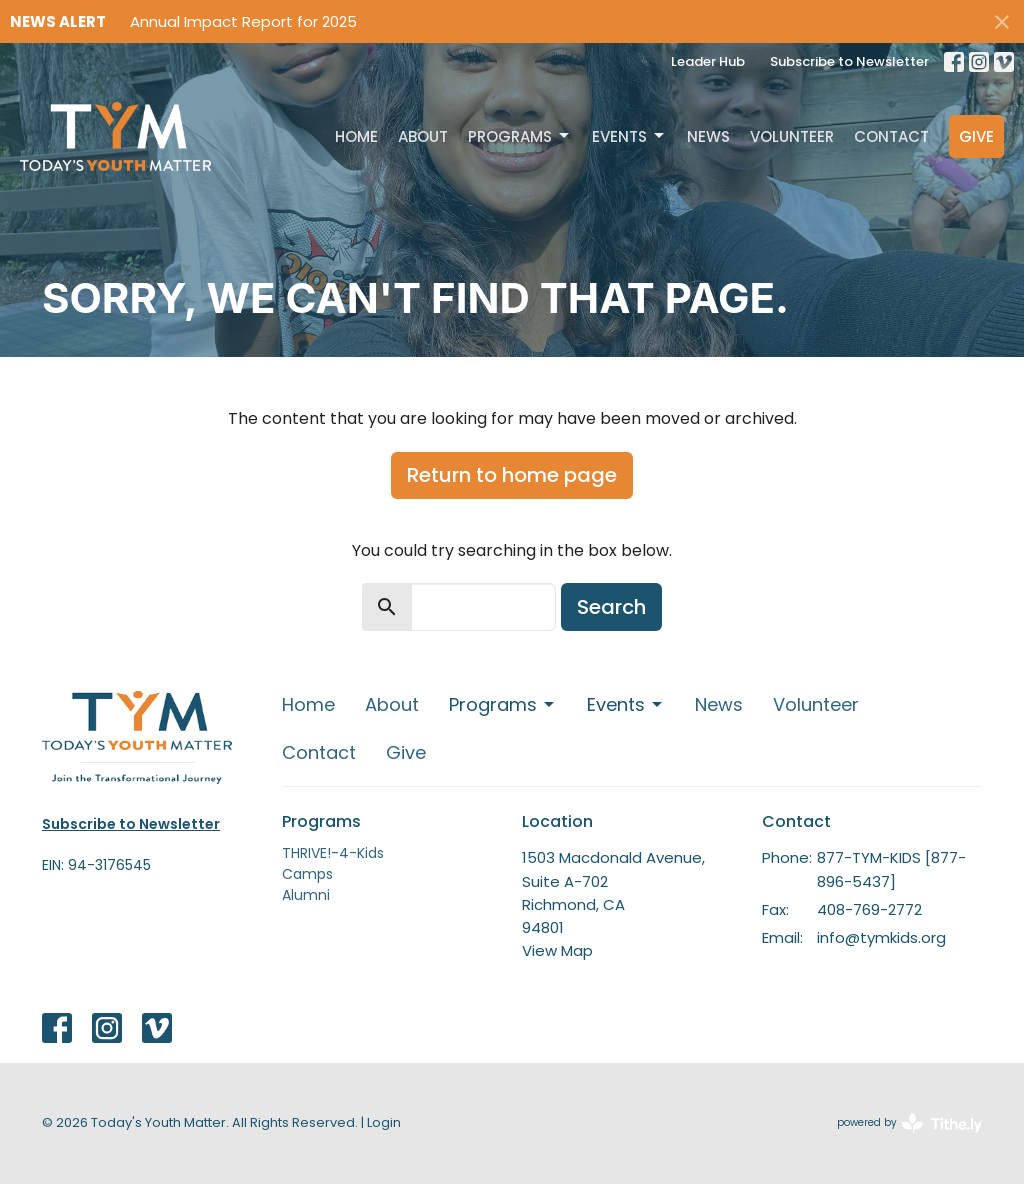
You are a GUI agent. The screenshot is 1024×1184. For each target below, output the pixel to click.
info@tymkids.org (881, 937)
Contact (891, 136)
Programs (520, 136)
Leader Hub (708, 61)
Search (611, 607)
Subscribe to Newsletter (849, 61)
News (708, 136)
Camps (307, 874)
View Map (557, 950)
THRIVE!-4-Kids (333, 853)
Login (384, 1122)
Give (976, 136)
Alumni (306, 895)
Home (356, 136)
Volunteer (792, 136)
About (423, 136)
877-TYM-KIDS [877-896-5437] (891, 869)
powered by (909, 1123)
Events (629, 136)
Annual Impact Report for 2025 (243, 21)
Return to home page (512, 475)
